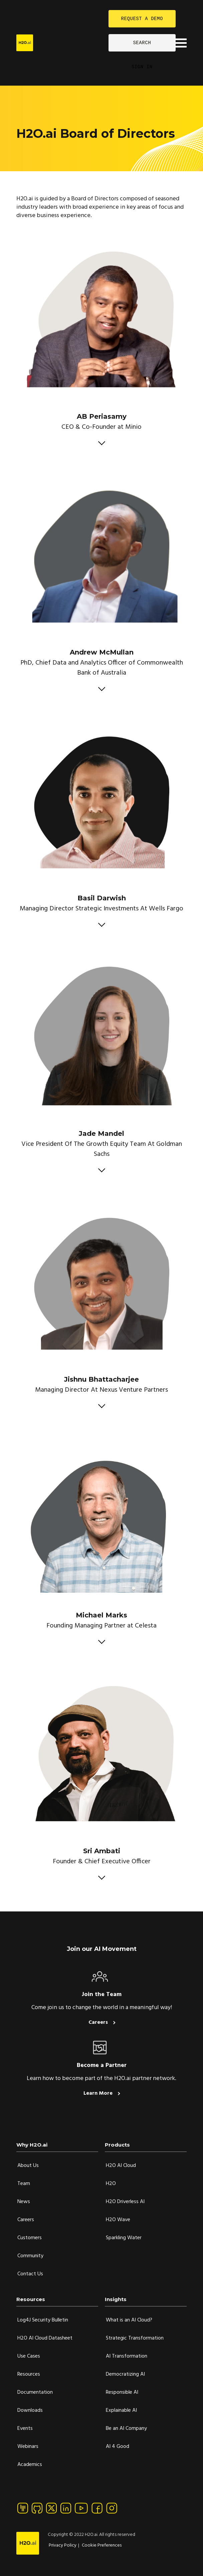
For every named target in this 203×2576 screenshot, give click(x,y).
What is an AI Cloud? (129, 2320)
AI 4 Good (117, 2447)
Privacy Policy (62, 2545)
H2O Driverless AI (125, 2202)
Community (30, 2256)
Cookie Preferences (102, 2545)
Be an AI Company (126, 2428)
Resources (28, 2374)
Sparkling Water (124, 2238)
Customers (29, 2238)
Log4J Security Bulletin (42, 2320)
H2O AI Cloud (121, 2166)
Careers (98, 2022)
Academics (29, 2465)
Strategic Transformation (135, 2338)
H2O (111, 2184)
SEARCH (142, 42)
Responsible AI (122, 2392)
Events (25, 2428)
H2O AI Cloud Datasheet (44, 2338)
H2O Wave (118, 2220)
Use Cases (28, 2356)
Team (23, 2184)
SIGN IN (142, 67)
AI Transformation (126, 2356)
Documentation (35, 2392)
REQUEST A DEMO (142, 18)
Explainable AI (121, 2410)
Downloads (30, 2410)
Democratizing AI (125, 2374)
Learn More (98, 2093)
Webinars (27, 2447)
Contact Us (30, 2274)
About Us (28, 2166)
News (23, 2202)
